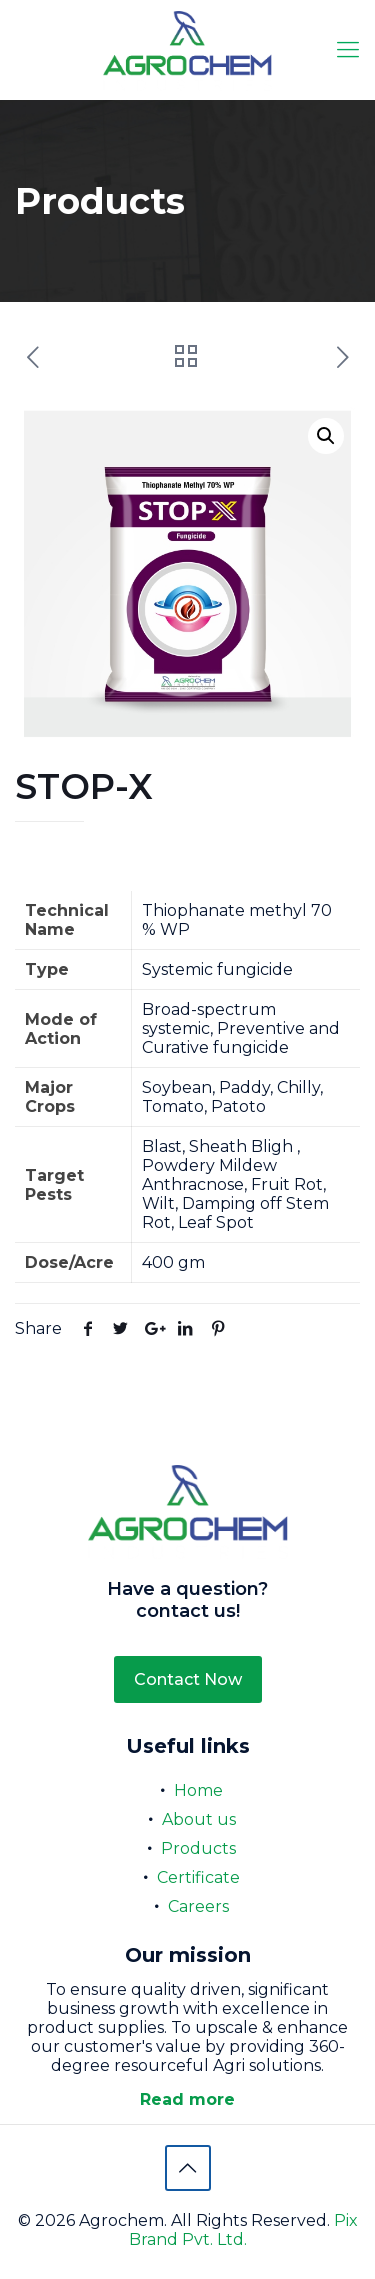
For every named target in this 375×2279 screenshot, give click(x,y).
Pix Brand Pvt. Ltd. (243, 2230)
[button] (326, 436)
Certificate (198, 1877)
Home (198, 1790)
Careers (198, 1906)
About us (199, 1819)
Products (198, 1848)
